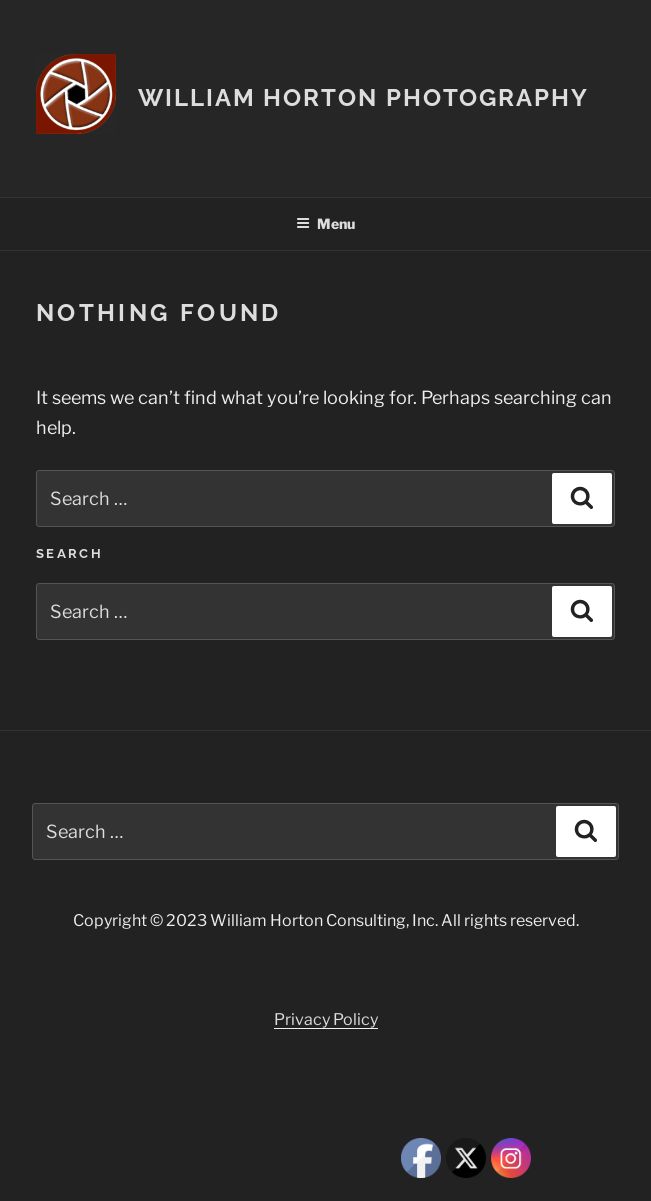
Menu (325, 223)
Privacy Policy (326, 1019)
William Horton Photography (363, 97)
